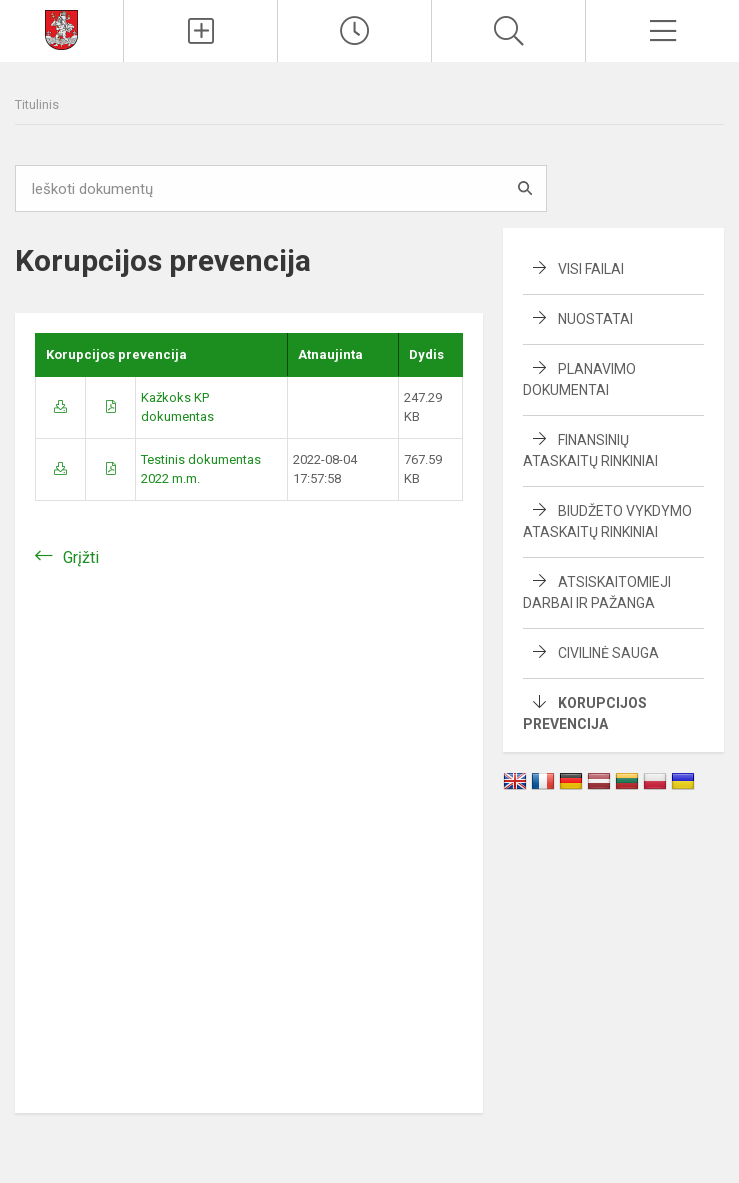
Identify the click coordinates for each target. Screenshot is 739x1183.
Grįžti (81, 557)
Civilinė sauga (608, 653)
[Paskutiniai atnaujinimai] (354, 31)
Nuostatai (595, 319)
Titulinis (37, 104)
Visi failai (591, 269)
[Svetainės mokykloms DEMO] (62, 28)
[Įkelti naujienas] (200, 31)
